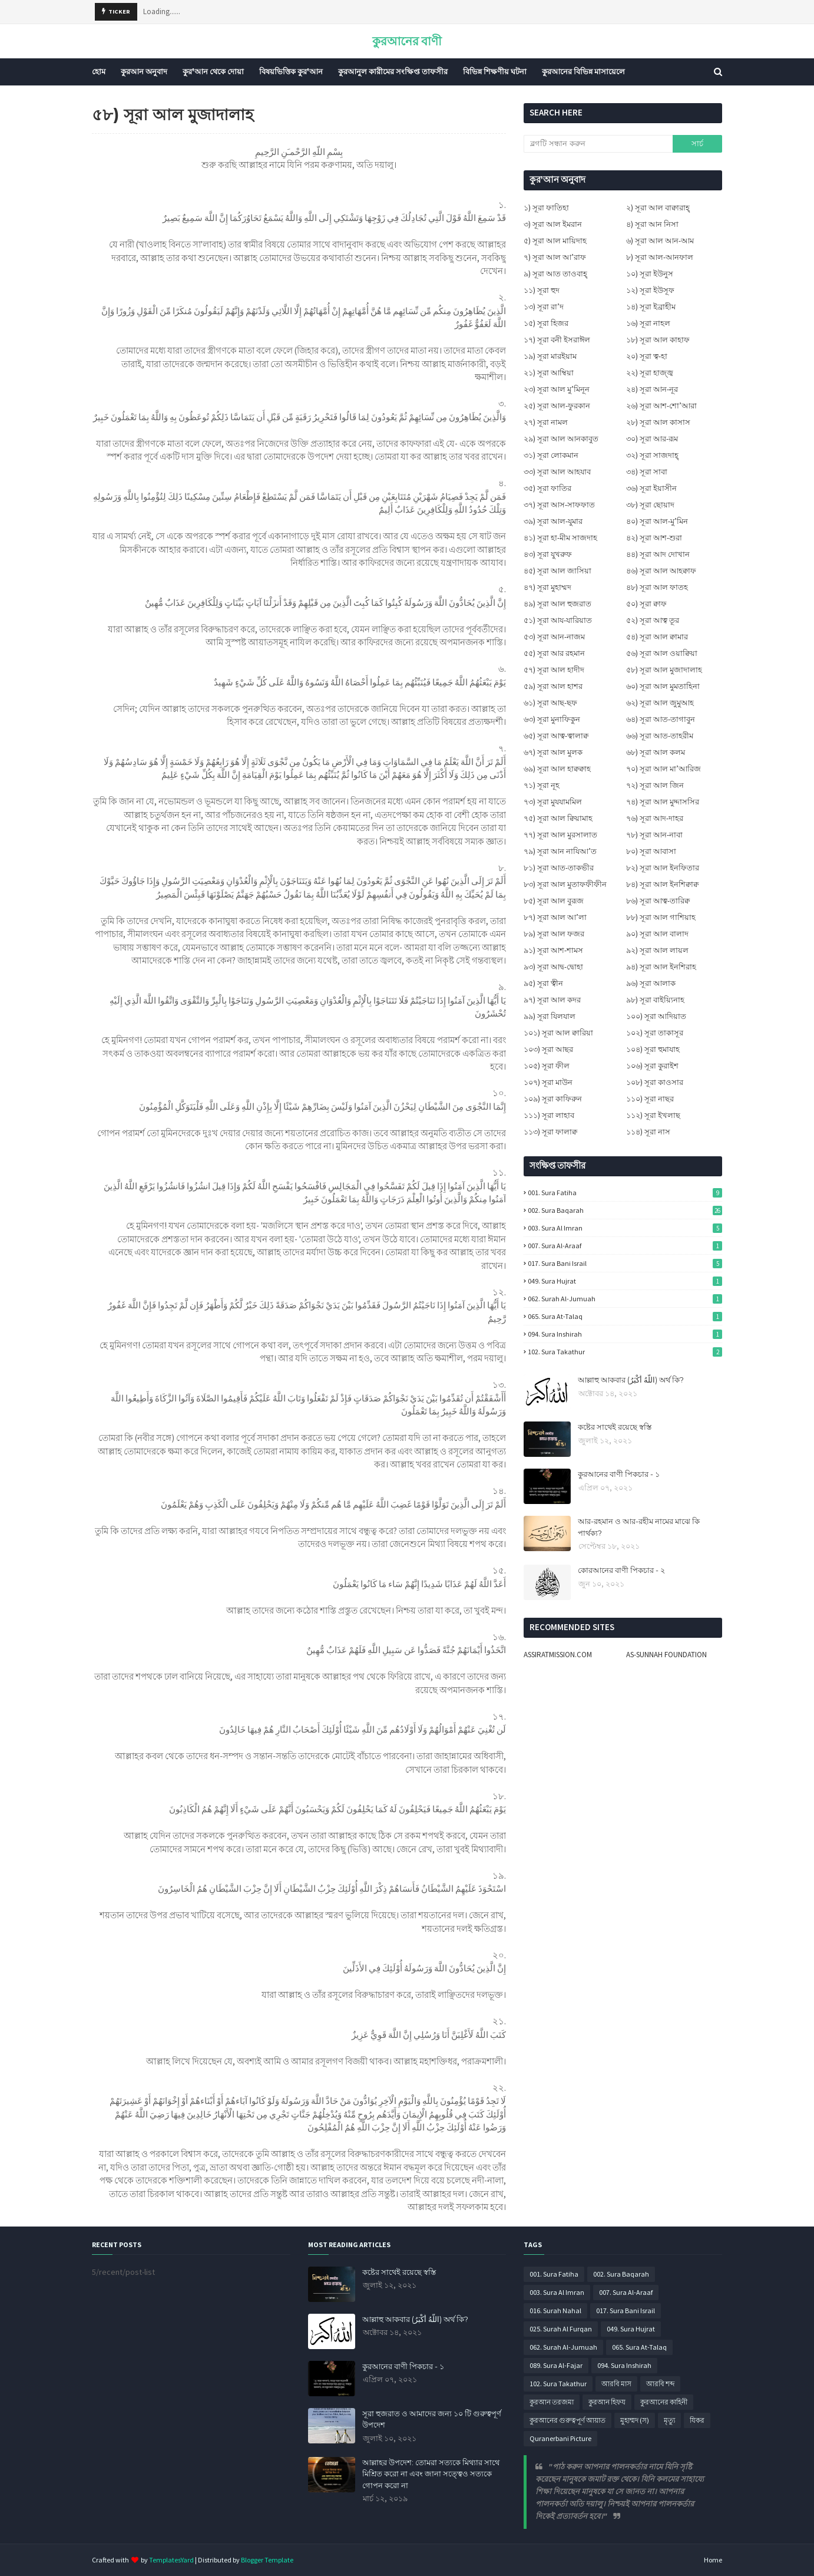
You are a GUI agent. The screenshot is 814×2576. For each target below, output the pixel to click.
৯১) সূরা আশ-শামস (553, 950)
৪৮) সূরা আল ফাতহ (657, 587)
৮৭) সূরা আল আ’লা (555, 917)
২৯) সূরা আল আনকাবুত (561, 439)
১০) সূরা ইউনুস (649, 274)
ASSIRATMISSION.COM (558, 1655)
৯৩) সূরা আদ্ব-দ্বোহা (553, 967)
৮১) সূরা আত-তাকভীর (559, 868)
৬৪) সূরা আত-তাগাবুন (660, 719)
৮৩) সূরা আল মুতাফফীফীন (565, 884)
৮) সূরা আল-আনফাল (659, 257)
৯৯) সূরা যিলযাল (549, 1016)
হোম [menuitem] (98, 72)
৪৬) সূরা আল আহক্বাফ (661, 571)
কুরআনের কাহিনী (663, 2401)
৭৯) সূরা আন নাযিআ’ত (560, 851)
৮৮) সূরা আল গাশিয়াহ (661, 917)
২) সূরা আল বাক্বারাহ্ (658, 208)
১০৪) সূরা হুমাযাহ (653, 1049)
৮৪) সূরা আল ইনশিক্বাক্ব (662, 884)
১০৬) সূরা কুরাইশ (652, 1066)
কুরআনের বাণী (407, 41)
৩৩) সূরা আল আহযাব (557, 472)
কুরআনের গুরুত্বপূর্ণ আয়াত (567, 2420)
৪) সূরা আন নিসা (652, 224)
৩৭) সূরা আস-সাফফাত (559, 505)
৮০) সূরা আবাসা (651, 851)
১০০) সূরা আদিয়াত (656, 1016)
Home (713, 2559)
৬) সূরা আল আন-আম (660, 241)
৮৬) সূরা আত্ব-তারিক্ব (658, 901)
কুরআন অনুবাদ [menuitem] (144, 72)
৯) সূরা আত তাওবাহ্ (555, 274)
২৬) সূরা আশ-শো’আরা (661, 406)
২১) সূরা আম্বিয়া (549, 373)
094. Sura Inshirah (625, 1334)
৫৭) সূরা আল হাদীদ (554, 670)
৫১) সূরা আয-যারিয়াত (558, 620)
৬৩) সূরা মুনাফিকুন (552, 719)
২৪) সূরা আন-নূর (652, 389)
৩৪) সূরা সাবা (646, 472)
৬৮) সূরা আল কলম (655, 752)
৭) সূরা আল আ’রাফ (555, 257)
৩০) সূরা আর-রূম (652, 439)
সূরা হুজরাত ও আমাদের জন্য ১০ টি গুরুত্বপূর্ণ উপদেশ (431, 2419)
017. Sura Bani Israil (625, 1263)
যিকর (697, 2420)
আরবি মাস (616, 2383)
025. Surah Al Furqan (561, 2328)
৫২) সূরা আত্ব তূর (652, 620)
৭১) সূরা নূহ (542, 785)
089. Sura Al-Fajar (556, 2365)
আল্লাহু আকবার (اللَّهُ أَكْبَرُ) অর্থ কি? (631, 1379)
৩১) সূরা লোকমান (551, 455)
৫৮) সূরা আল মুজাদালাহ (664, 670)
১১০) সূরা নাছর (650, 1099)
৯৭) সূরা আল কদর (552, 1000)
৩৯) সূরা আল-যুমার (553, 521)
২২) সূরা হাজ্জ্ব (649, 373)
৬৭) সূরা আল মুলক (553, 752)
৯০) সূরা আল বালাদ (657, 934)
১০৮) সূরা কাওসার (654, 1082)
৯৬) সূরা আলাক (651, 983)
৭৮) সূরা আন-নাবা (654, 835)
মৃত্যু (669, 2420)
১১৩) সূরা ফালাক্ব (550, 1132)
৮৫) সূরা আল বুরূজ (554, 901)
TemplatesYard (171, 2559)
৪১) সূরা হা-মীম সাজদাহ (560, 538)
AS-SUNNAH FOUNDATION (666, 1655)
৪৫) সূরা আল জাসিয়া (557, 571)
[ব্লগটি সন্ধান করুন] (598, 144)
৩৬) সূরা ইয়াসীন (651, 488)
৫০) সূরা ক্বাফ (646, 604)
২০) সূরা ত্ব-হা (646, 356)
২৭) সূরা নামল (546, 422)
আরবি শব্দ (660, 2383)
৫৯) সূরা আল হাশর (553, 686)
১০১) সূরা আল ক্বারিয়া (558, 1033)
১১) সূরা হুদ (542, 290)
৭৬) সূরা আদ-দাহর (654, 818)
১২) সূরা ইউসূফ (650, 290)
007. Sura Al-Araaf (625, 1245)
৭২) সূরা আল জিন (655, 785)
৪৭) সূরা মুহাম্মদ (547, 587)
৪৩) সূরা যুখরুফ (548, 554)
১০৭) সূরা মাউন (548, 1082)
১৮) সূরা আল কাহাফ (658, 340)
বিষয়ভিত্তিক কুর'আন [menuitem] (291, 72)
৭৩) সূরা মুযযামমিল (553, 802)
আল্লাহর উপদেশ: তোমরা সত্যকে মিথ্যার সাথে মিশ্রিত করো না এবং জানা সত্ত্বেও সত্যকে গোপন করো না (430, 2474)
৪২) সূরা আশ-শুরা (654, 538)
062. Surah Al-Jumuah (625, 1298)
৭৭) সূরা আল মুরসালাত (560, 835)
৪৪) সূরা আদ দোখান (658, 554)
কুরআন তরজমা (552, 2401)
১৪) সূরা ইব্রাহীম (651, 307)
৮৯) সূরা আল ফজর (554, 934)
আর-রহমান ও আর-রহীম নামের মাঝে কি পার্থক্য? (639, 1527)
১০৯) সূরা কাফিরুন (553, 1099)
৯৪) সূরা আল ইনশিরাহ (661, 967)
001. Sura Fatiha (625, 1192)
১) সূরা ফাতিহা (546, 208)
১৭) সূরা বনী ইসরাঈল (557, 340)
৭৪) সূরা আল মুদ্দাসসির (662, 802)
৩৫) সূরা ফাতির (547, 488)
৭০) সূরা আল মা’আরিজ (663, 769)
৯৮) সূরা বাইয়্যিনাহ (655, 1000)
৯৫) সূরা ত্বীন (543, 983)
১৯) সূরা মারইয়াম (550, 356)
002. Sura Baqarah (625, 1210)
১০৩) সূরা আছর (548, 1049)
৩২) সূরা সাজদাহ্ (652, 455)
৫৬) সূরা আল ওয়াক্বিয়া (661, 653)
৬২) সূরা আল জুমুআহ (660, 703)
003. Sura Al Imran (625, 1227)
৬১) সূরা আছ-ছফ (550, 703)
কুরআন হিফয (607, 2401)
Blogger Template (267, 2559)
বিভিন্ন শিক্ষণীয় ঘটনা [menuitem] (495, 72)
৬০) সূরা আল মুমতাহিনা (663, 686)
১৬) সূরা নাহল (648, 323)
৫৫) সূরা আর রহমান (554, 653)
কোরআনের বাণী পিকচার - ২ (621, 1570)
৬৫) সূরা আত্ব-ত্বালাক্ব (556, 736)
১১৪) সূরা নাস (648, 1132)
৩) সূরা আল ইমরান (553, 224)
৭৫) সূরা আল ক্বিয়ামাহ (558, 818)
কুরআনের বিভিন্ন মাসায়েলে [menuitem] (583, 72)
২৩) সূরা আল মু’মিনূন (557, 389)
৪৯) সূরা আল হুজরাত (557, 604)
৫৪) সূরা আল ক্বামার (657, 637)
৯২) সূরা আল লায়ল (657, 950)
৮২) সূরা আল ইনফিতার (662, 868)
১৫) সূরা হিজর (546, 323)
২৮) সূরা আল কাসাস (658, 422)
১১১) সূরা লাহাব (549, 1115)
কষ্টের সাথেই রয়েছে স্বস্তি (614, 1427)
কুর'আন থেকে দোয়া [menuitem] (213, 72)
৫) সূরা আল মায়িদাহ (555, 241)
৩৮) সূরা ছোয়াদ (650, 505)
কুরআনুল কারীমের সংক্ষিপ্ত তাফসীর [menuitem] (393, 72)
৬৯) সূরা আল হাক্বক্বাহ (557, 769)
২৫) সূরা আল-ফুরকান (557, 406)
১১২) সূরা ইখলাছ (653, 1115)
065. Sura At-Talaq (625, 1316)
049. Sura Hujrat (625, 1281)
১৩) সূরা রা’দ (544, 307)
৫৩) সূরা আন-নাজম (554, 637)
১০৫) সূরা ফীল (547, 1066)
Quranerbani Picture (560, 2438)
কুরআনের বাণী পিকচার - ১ (619, 1474)
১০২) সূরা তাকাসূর (654, 1033)
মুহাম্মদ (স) (634, 2420)
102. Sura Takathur (625, 1351)
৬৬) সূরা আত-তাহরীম (659, 736)
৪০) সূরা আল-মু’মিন (657, 521)
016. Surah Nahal (555, 2310)
